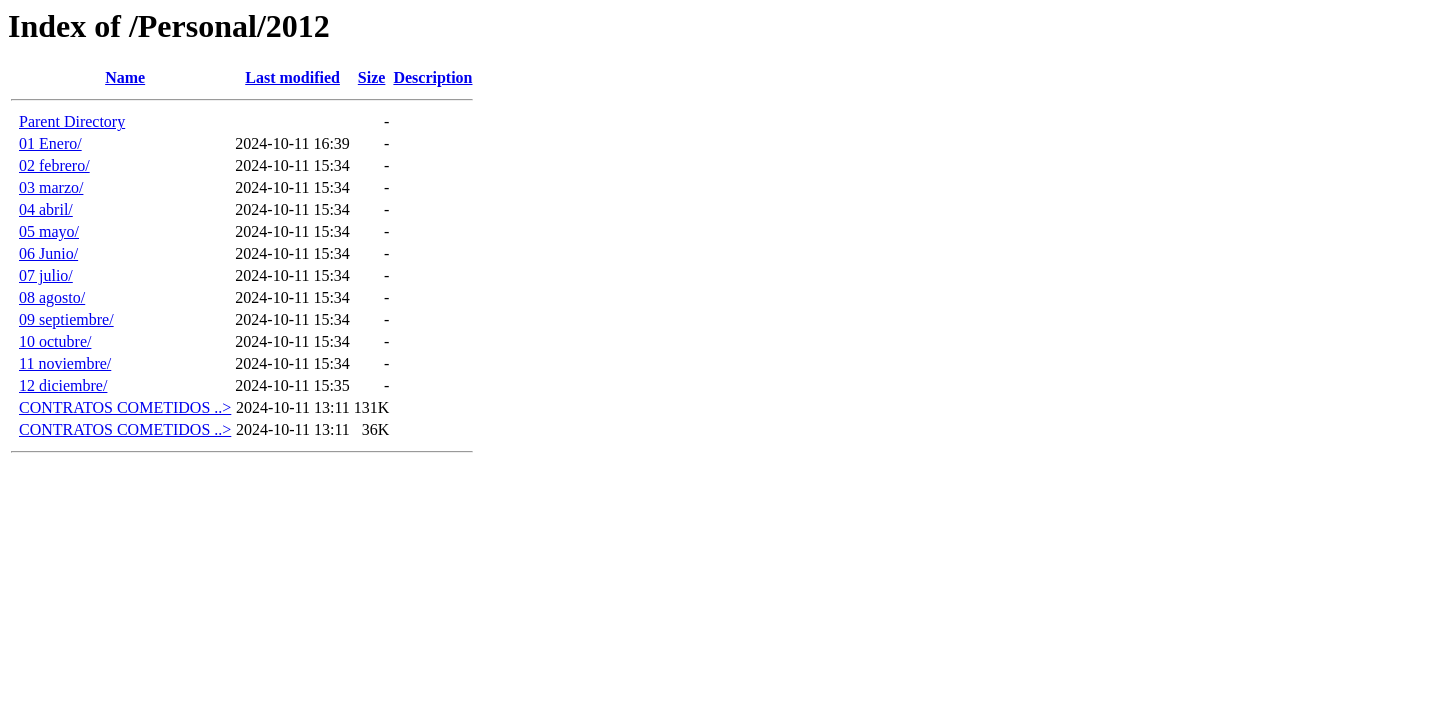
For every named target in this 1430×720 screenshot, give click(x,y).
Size (372, 77)
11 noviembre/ (65, 363)
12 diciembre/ (63, 385)
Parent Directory (72, 121)
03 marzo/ (51, 187)
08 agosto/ (52, 297)
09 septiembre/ (66, 319)
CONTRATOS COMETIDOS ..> (125, 407)
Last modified (292, 77)
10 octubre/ (55, 341)
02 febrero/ (54, 165)
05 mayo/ (49, 231)
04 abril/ (46, 209)
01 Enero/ (50, 143)
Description (432, 77)
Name (125, 77)
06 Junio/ (48, 253)
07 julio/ (46, 275)
